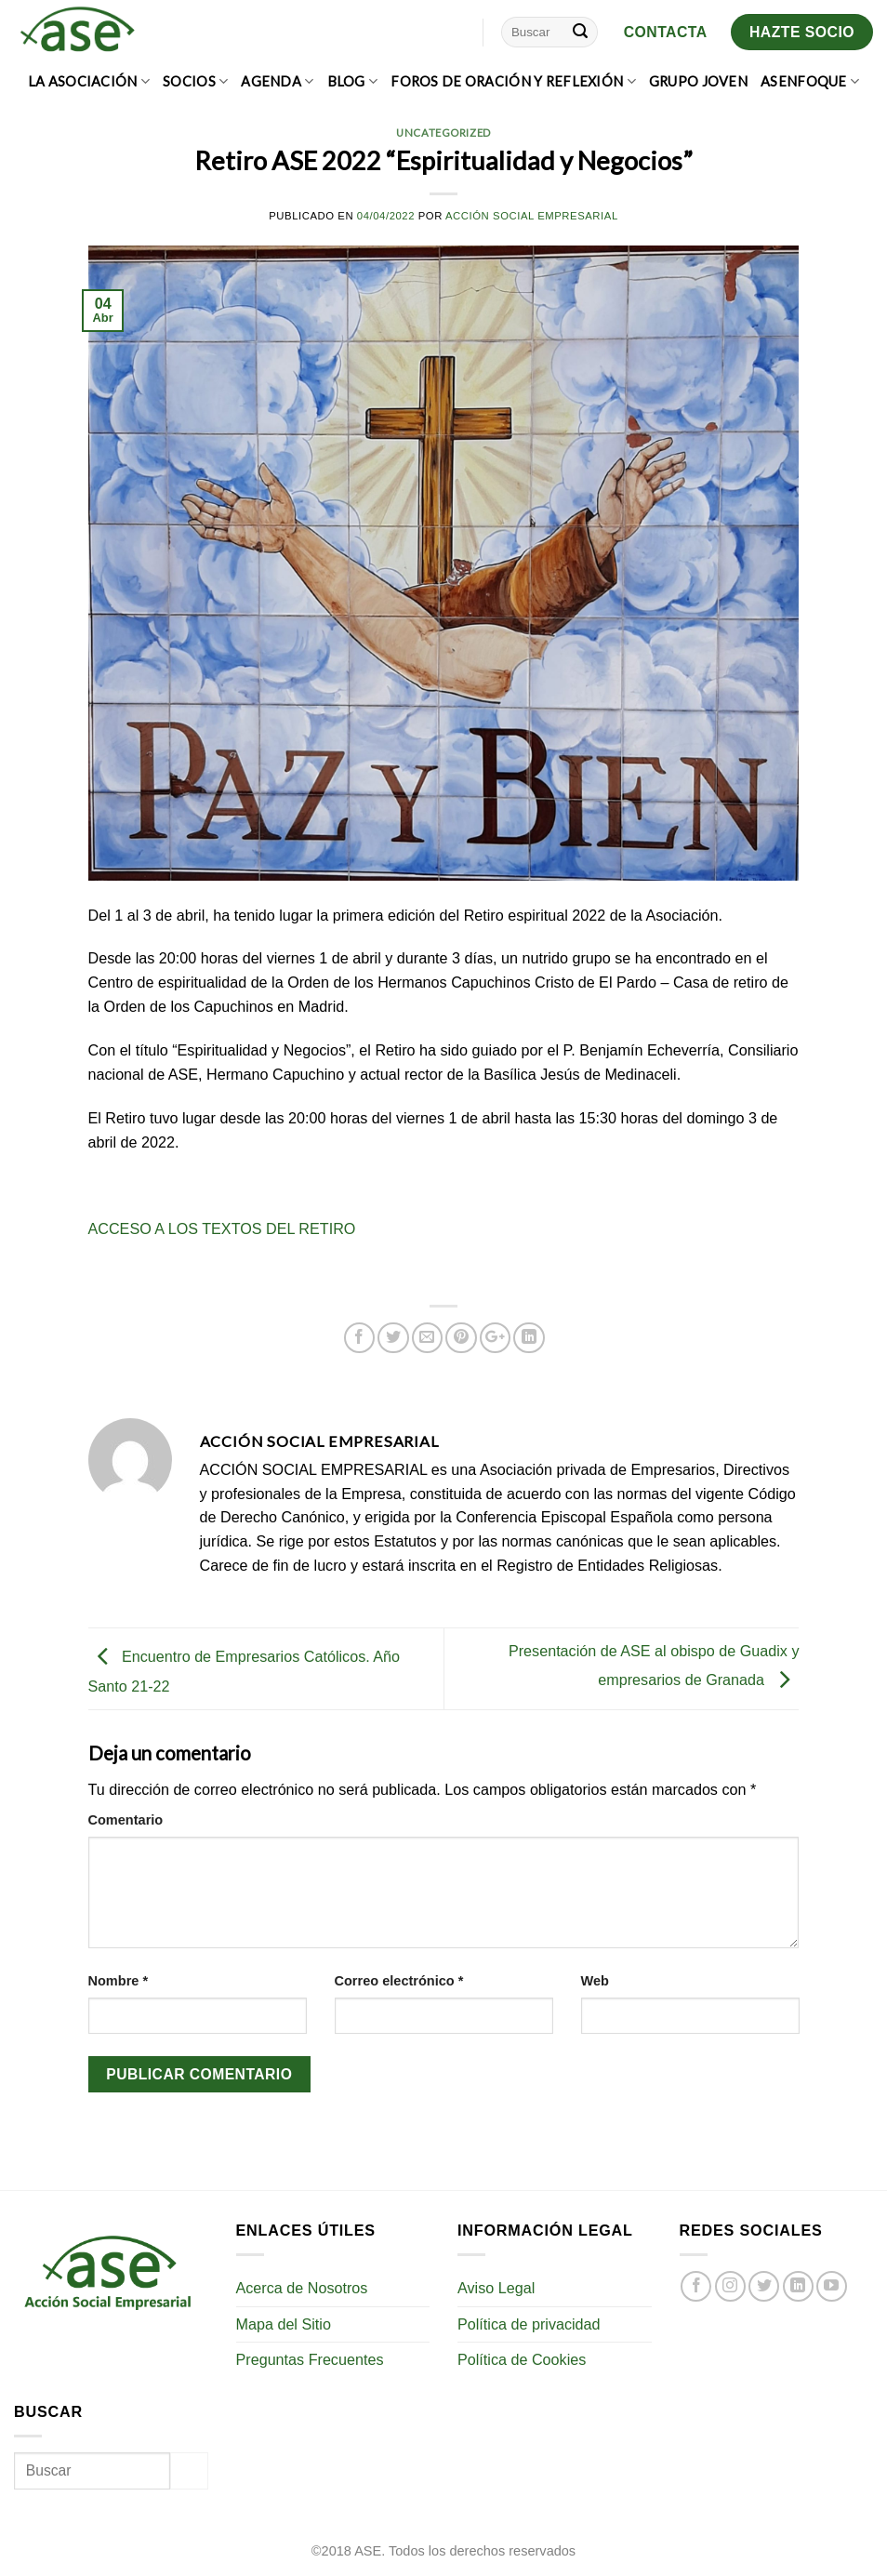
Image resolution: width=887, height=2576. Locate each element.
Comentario (126, 1819)
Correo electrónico (399, 1980)
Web (595, 1980)
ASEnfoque (810, 81)
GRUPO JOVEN (698, 81)
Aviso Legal (496, 2287)
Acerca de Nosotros (302, 2287)
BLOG (352, 81)
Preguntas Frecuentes (310, 2359)
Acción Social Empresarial (531, 215)
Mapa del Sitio (283, 2324)
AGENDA (277, 81)
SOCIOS (195, 81)
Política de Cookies (521, 2359)
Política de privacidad (529, 2324)
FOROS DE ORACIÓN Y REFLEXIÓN (513, 81)
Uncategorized (443, 132)
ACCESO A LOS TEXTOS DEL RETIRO (222, 1228)
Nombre (118, 1980)
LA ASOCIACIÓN (89, 81)
